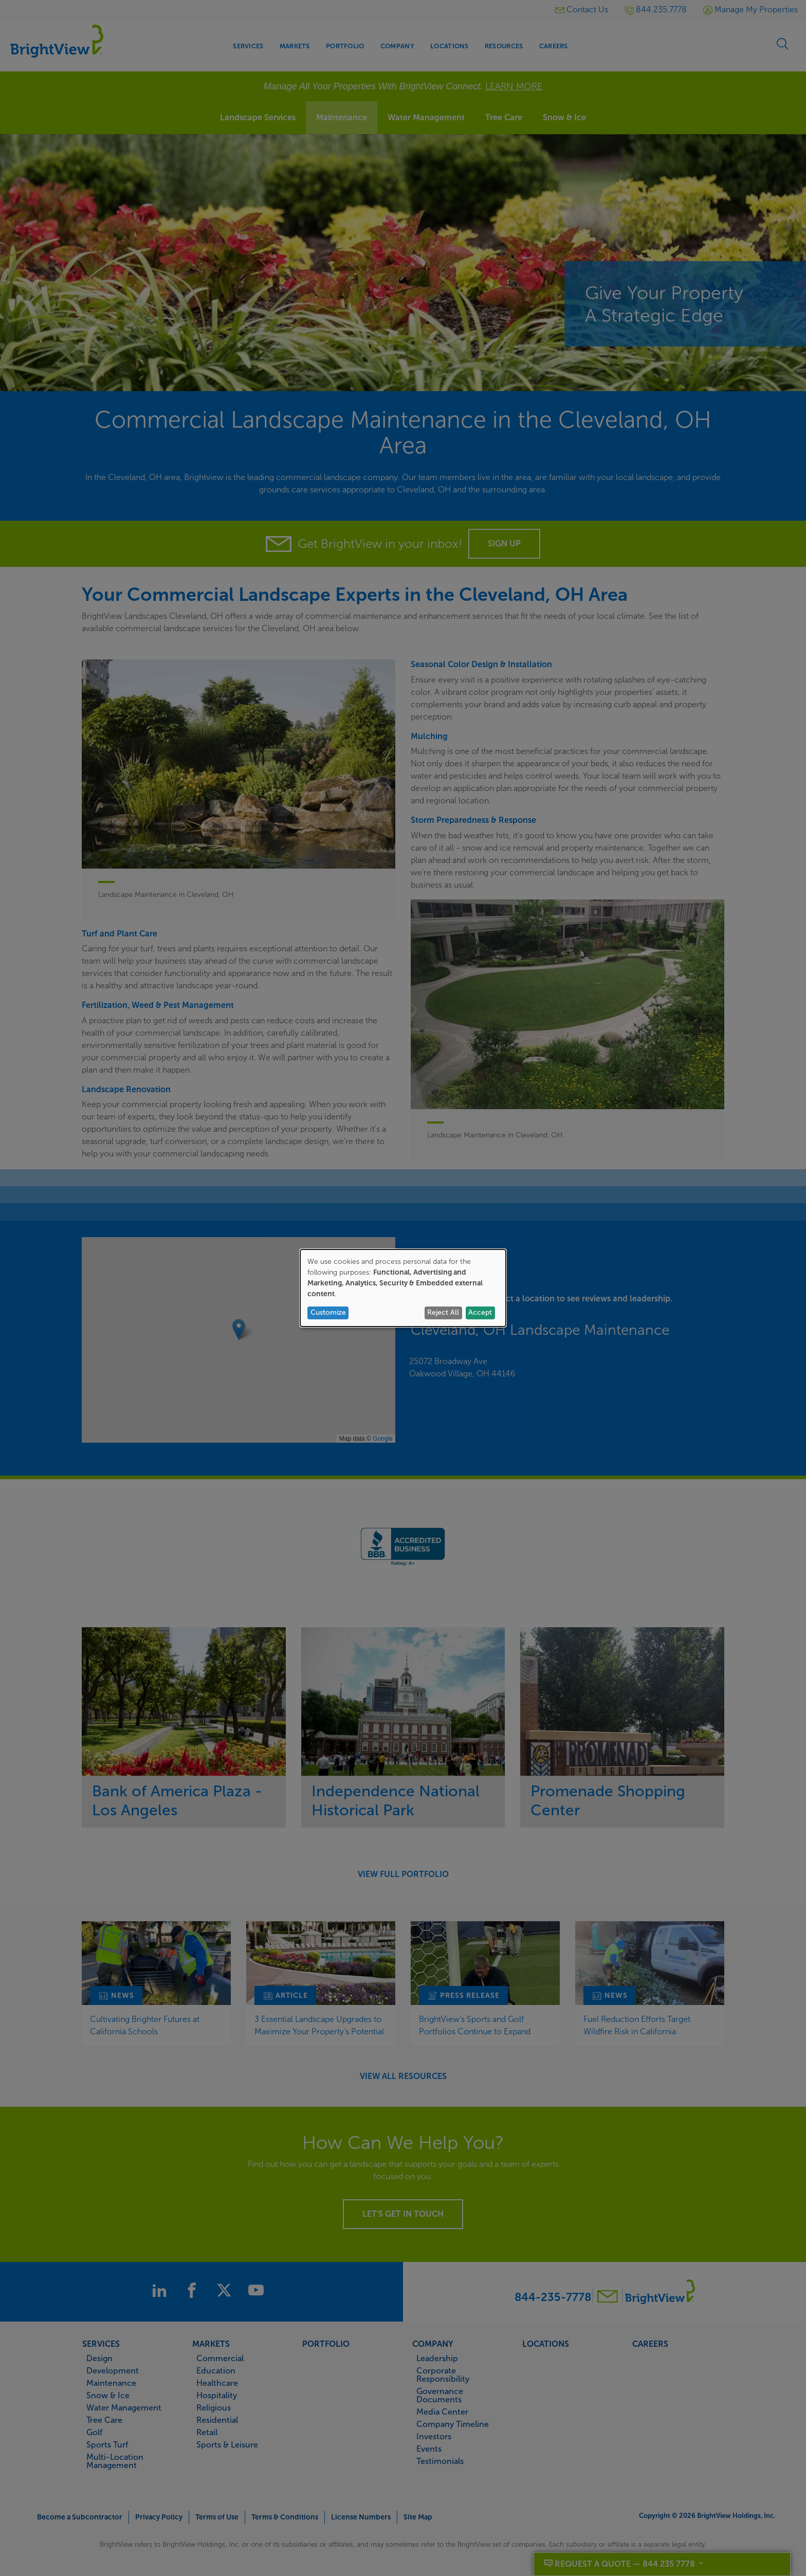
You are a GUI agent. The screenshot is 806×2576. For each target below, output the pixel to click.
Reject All (443, 1312)
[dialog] (403, 1288)
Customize (328, 1312)
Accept (480, 1312)
